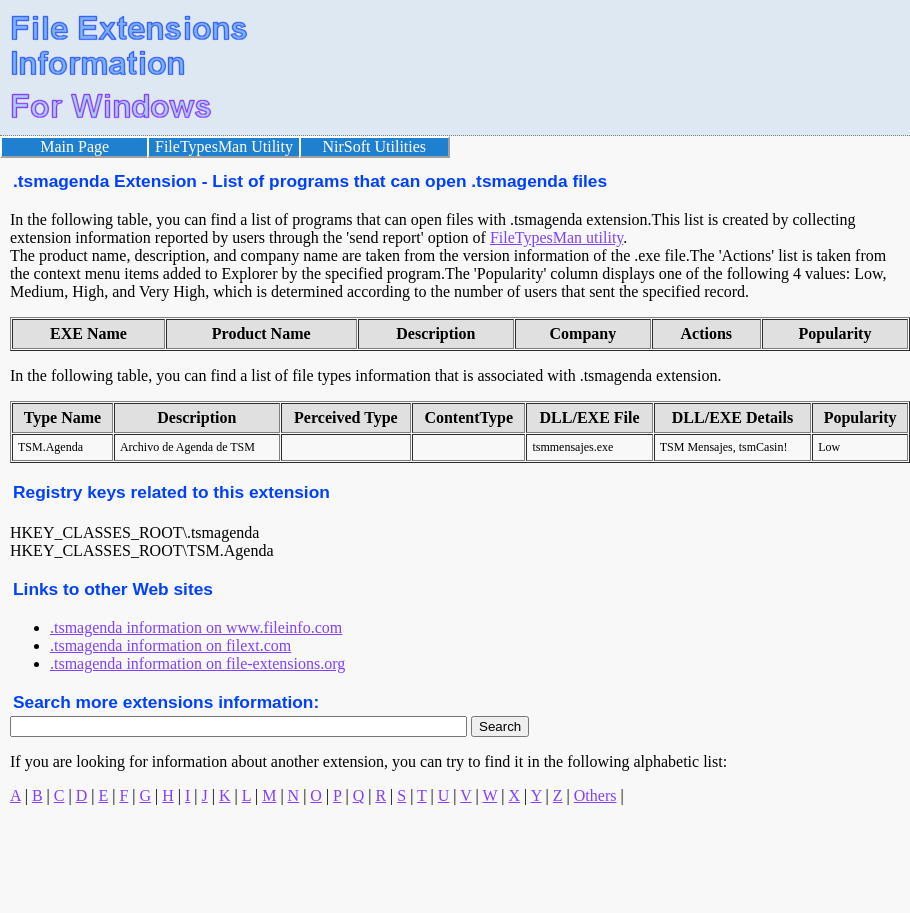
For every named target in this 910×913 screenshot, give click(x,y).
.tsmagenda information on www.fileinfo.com (196, 627)
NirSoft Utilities (375, 146)
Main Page (74, 146)
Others (595, 795)
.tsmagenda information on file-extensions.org (197, 663)
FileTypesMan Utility (224, 146)
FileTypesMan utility (556, 237)
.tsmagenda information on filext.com (170, 645)
